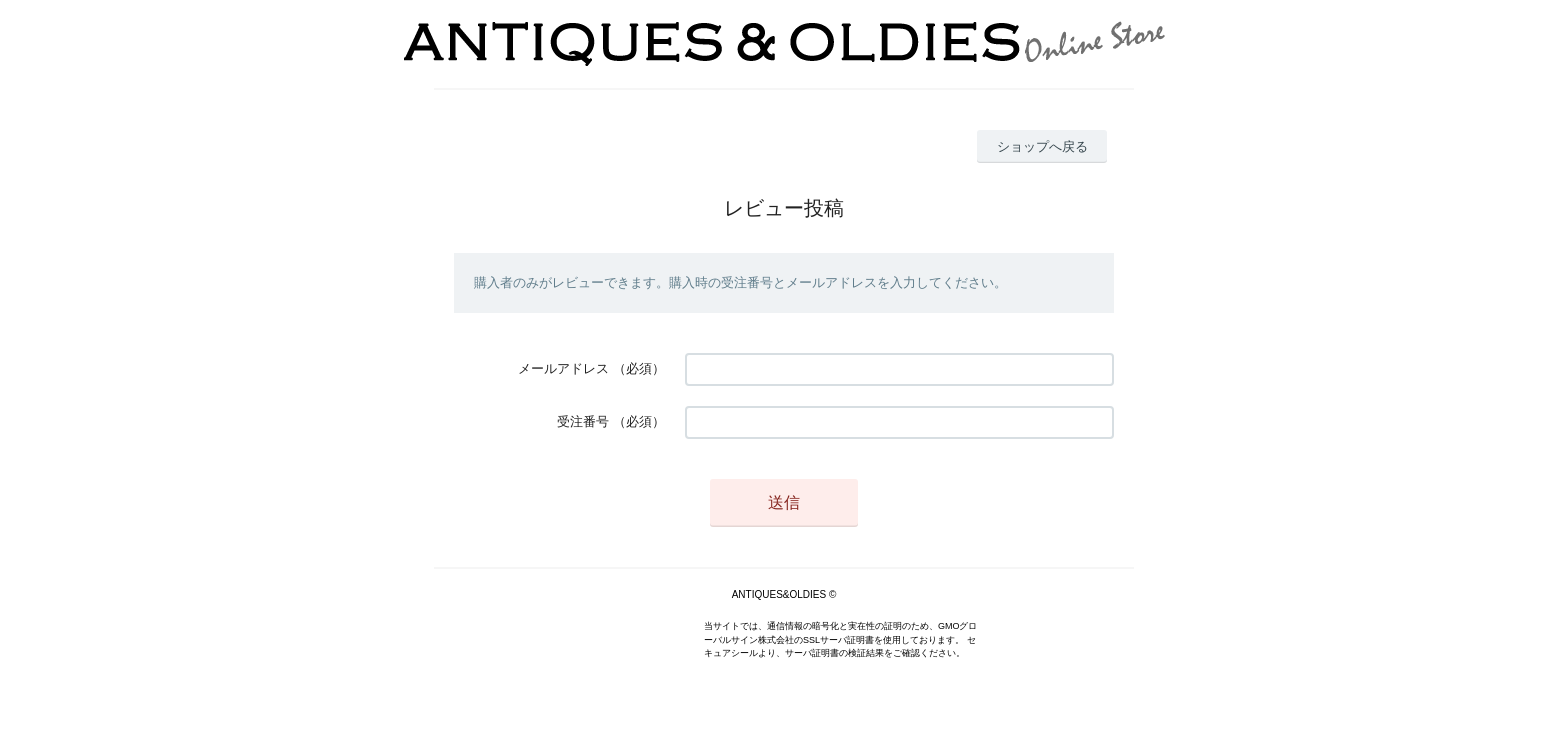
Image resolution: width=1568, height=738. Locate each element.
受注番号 (583, 421)
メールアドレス (563, 368)
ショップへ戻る (1042, 146)
